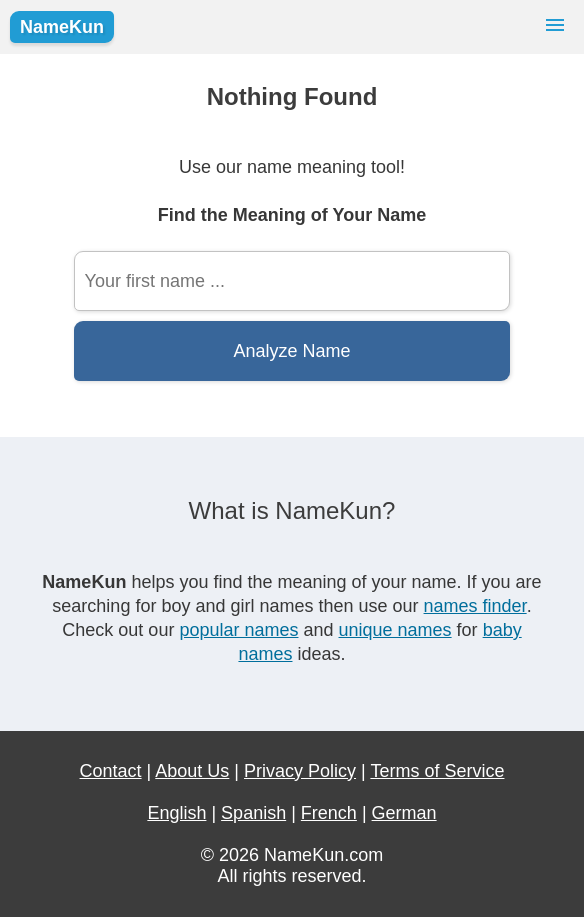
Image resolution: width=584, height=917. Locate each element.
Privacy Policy (300, 771)
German (404, 813)
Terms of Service (437, 771)
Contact (111, 771)
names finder (475, 606)
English (176, 813)
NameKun (62, 27)
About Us (192, 771)
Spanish (253, 813)
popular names (238, 630)
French (329, 813)
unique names (395, 630)
